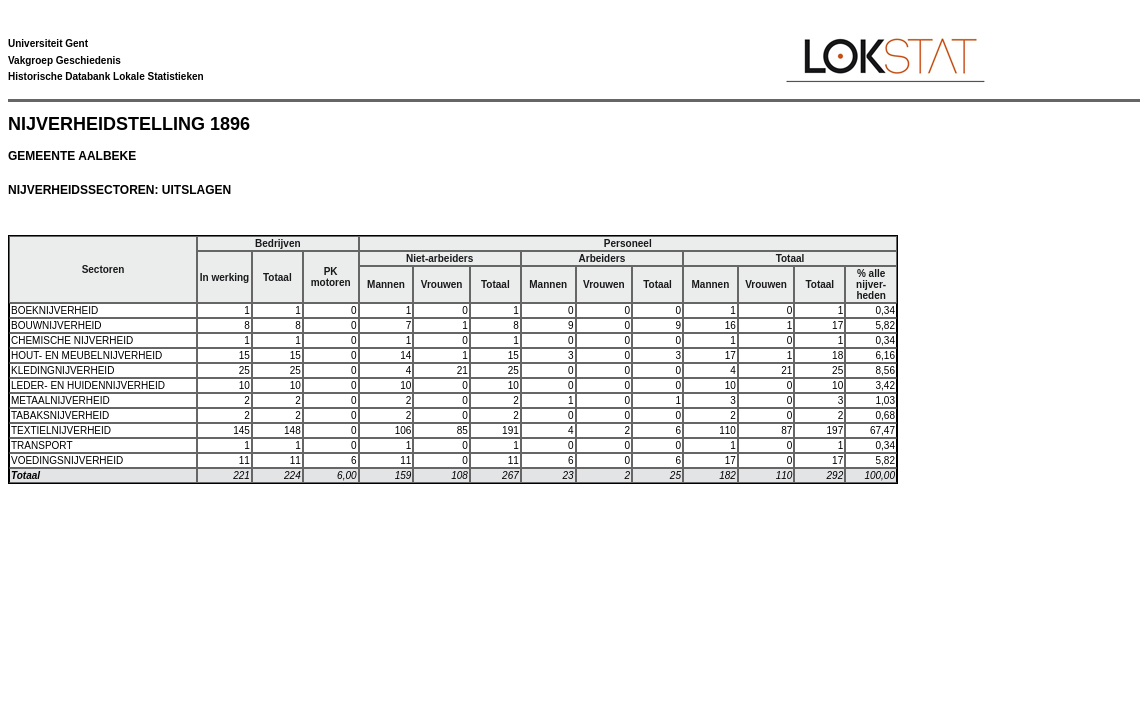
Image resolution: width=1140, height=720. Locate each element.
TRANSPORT (42, 445)
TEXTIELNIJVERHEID (61, 430)
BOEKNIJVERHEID (54, 310)
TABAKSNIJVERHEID (60, 415)
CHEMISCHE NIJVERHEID (72, 340)
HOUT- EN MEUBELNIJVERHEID (86, 355)
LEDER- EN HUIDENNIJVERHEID (88, 385)
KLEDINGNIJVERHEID (62, 370)
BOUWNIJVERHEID (56, 325)
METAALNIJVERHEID (60, 400)
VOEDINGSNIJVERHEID (67, 460)
